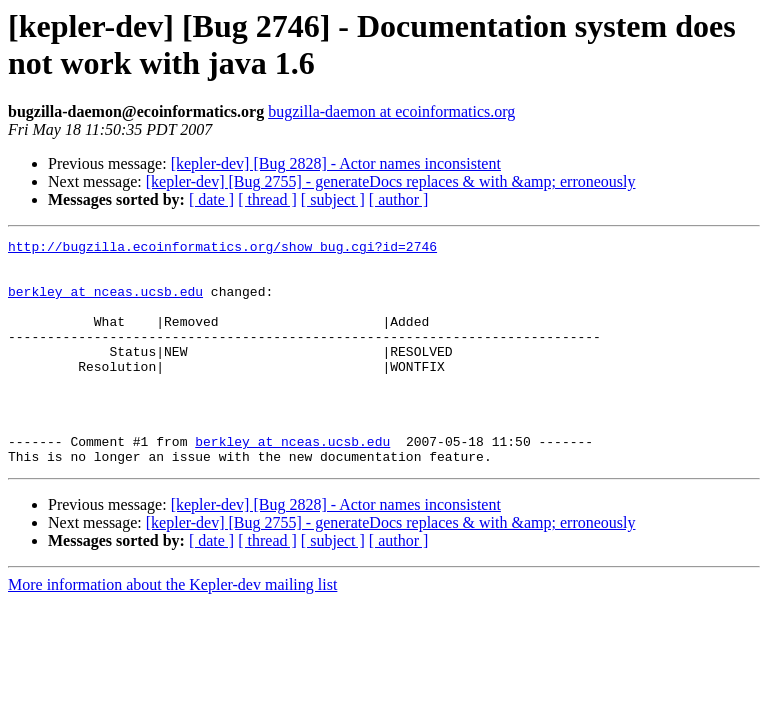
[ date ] (211, 199)
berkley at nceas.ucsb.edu (105, 303)
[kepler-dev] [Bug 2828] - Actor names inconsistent (336, 163)
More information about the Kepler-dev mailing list (172, 629)
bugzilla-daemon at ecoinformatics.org (391, 111)
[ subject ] (333, 199)
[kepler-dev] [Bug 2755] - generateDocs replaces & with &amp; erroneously (391, 181)
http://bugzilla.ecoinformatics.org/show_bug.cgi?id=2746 (222, 249)
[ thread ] (267, 199)
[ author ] (399, 199)
